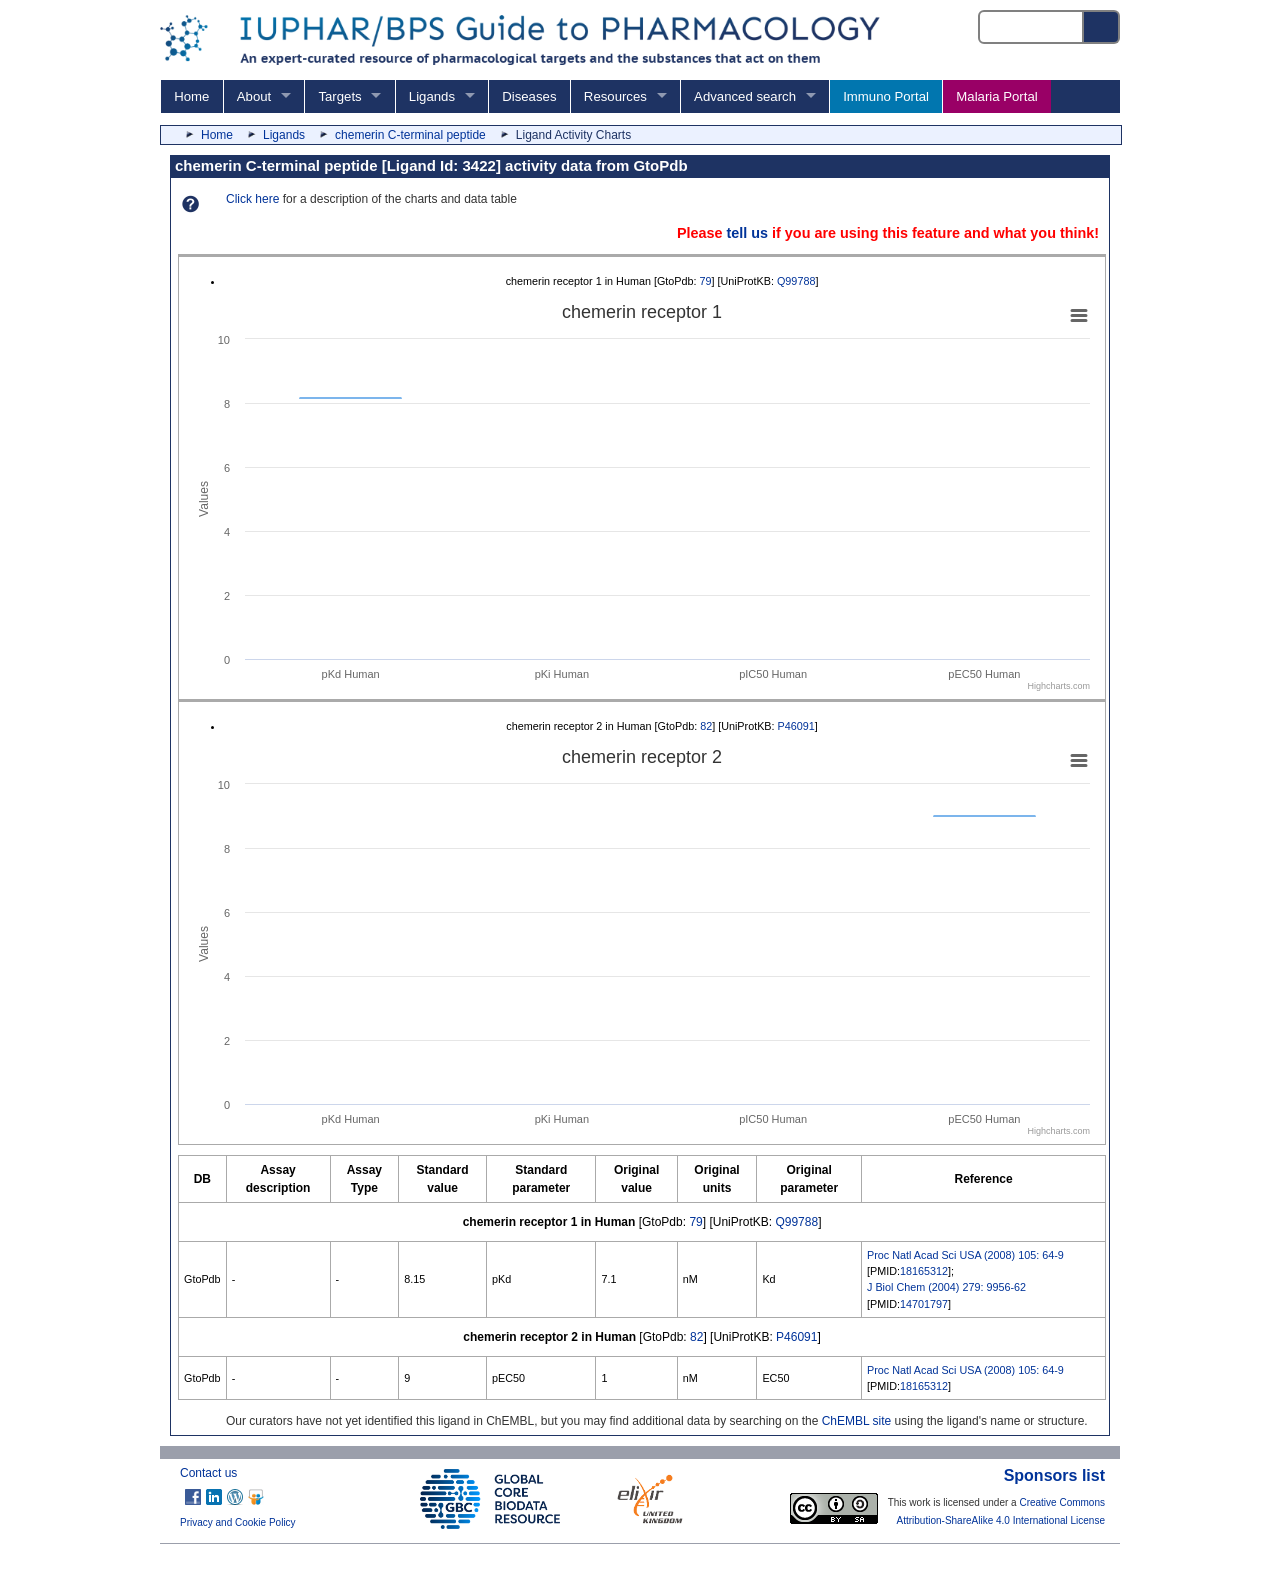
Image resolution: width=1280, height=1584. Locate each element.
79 (706, 281)
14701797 (924, 1304)
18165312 (924, 1271)
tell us (747, 233)
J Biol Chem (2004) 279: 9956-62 (946, 1287)
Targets (339, 96)
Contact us (208, 1473)
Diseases (529, 96)
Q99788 (796, 281)
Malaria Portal (996, 96)
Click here (252, 199)
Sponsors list (1054, 1475)
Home (191, 96)
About (254, 96)
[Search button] (1102, 27)
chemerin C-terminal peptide (410, 135)
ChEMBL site (857, 1421)
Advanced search (745, 96)
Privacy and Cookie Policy (238, 1522)
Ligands (432, 96)
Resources (615, 96)
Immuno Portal (886, 96)
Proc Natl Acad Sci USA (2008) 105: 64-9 (965, 1255)
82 (706, 726)
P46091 (796, 726)
